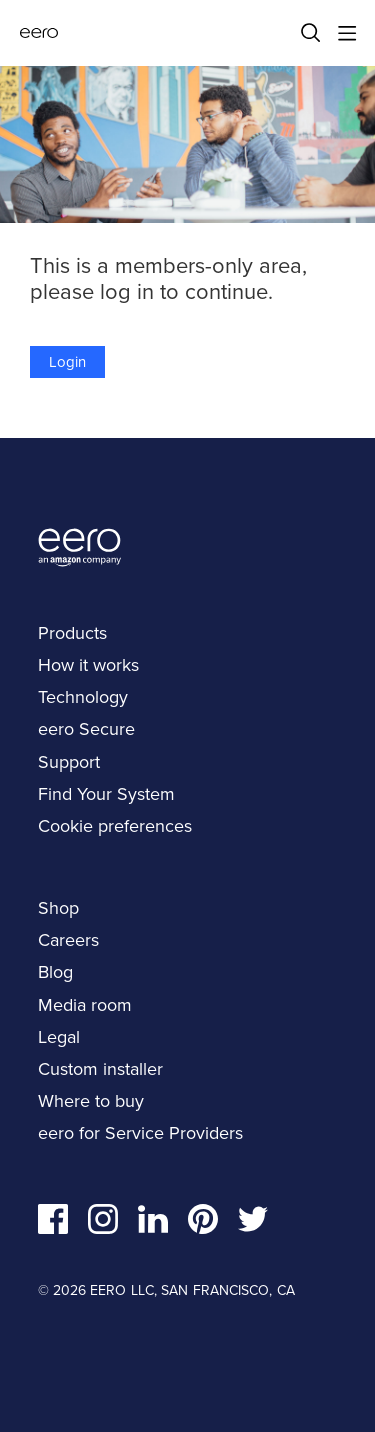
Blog (55, 972)
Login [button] (67, 362)
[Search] (311, 33)
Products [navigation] (72, 633)
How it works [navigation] (88, 665)
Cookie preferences (115, 826)
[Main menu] (347, 33)
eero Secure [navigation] (86, 729)
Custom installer (100, 1069)
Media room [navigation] (85, 1005)
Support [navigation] (69, 762)
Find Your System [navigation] (106, 794)
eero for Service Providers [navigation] (140, 1133)
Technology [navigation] (83, 697)
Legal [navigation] (59, 1037)
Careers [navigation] (68, 940)
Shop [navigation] (58, 908)
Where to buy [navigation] (91, 1101)
